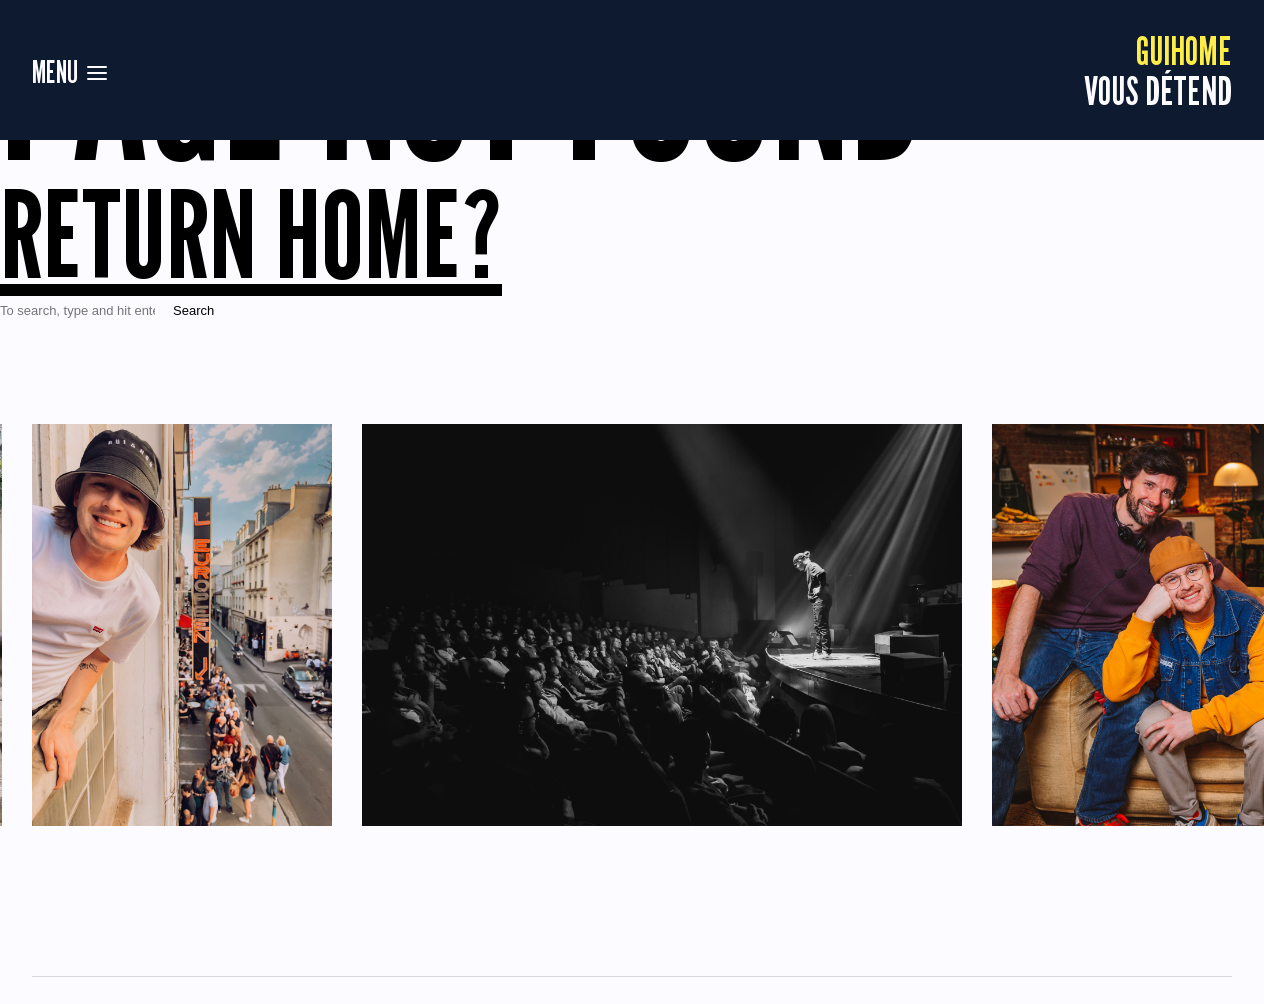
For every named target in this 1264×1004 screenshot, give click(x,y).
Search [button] (193, 310)
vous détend (1158, 70)
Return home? (251, 234)
